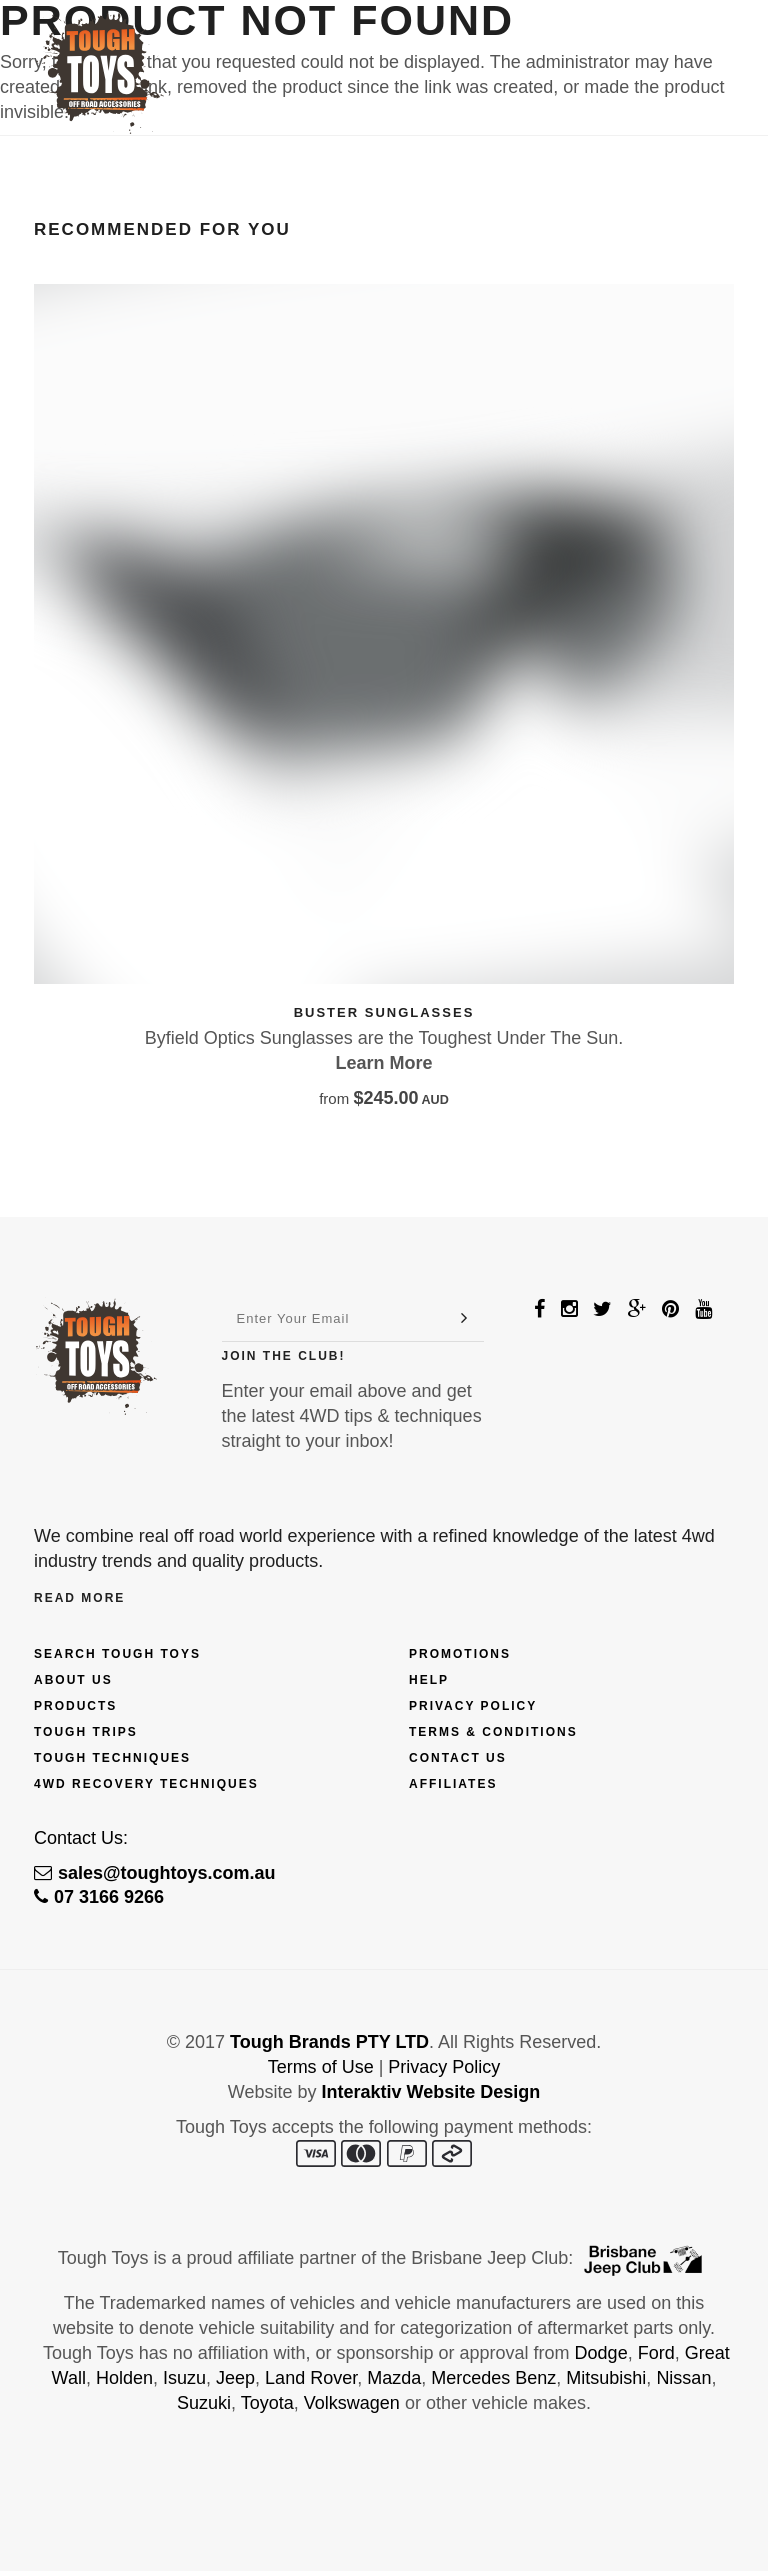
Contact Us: (81, 1838)
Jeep (235, 2378)
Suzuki (204, 2403)
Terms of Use (321, 2067)
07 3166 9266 (99, 1897)
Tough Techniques (112, 1758)
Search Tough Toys (117, 1654)
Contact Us (458, 1758)
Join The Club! (284, 1356)
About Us (73, 1680)
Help (429, 1680)
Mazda (394, 2378)
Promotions (460, 1654)
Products (75, 1706)
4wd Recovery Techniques (146, 1784)
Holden (124, 2378)
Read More (79, 1598)
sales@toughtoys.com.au (155, 1873)
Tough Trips (86, 1732)
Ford (656, 2353)
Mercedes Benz (493, 2378)
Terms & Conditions (493, 1732)
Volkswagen (352, 2403)
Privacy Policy (473, 1706)
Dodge (601, 2353)
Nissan (683, 2378)
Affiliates (453, 1784)
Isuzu (184, 2378)
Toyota (267, 2403)
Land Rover (311, 2378)
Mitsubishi (606, 2378)
